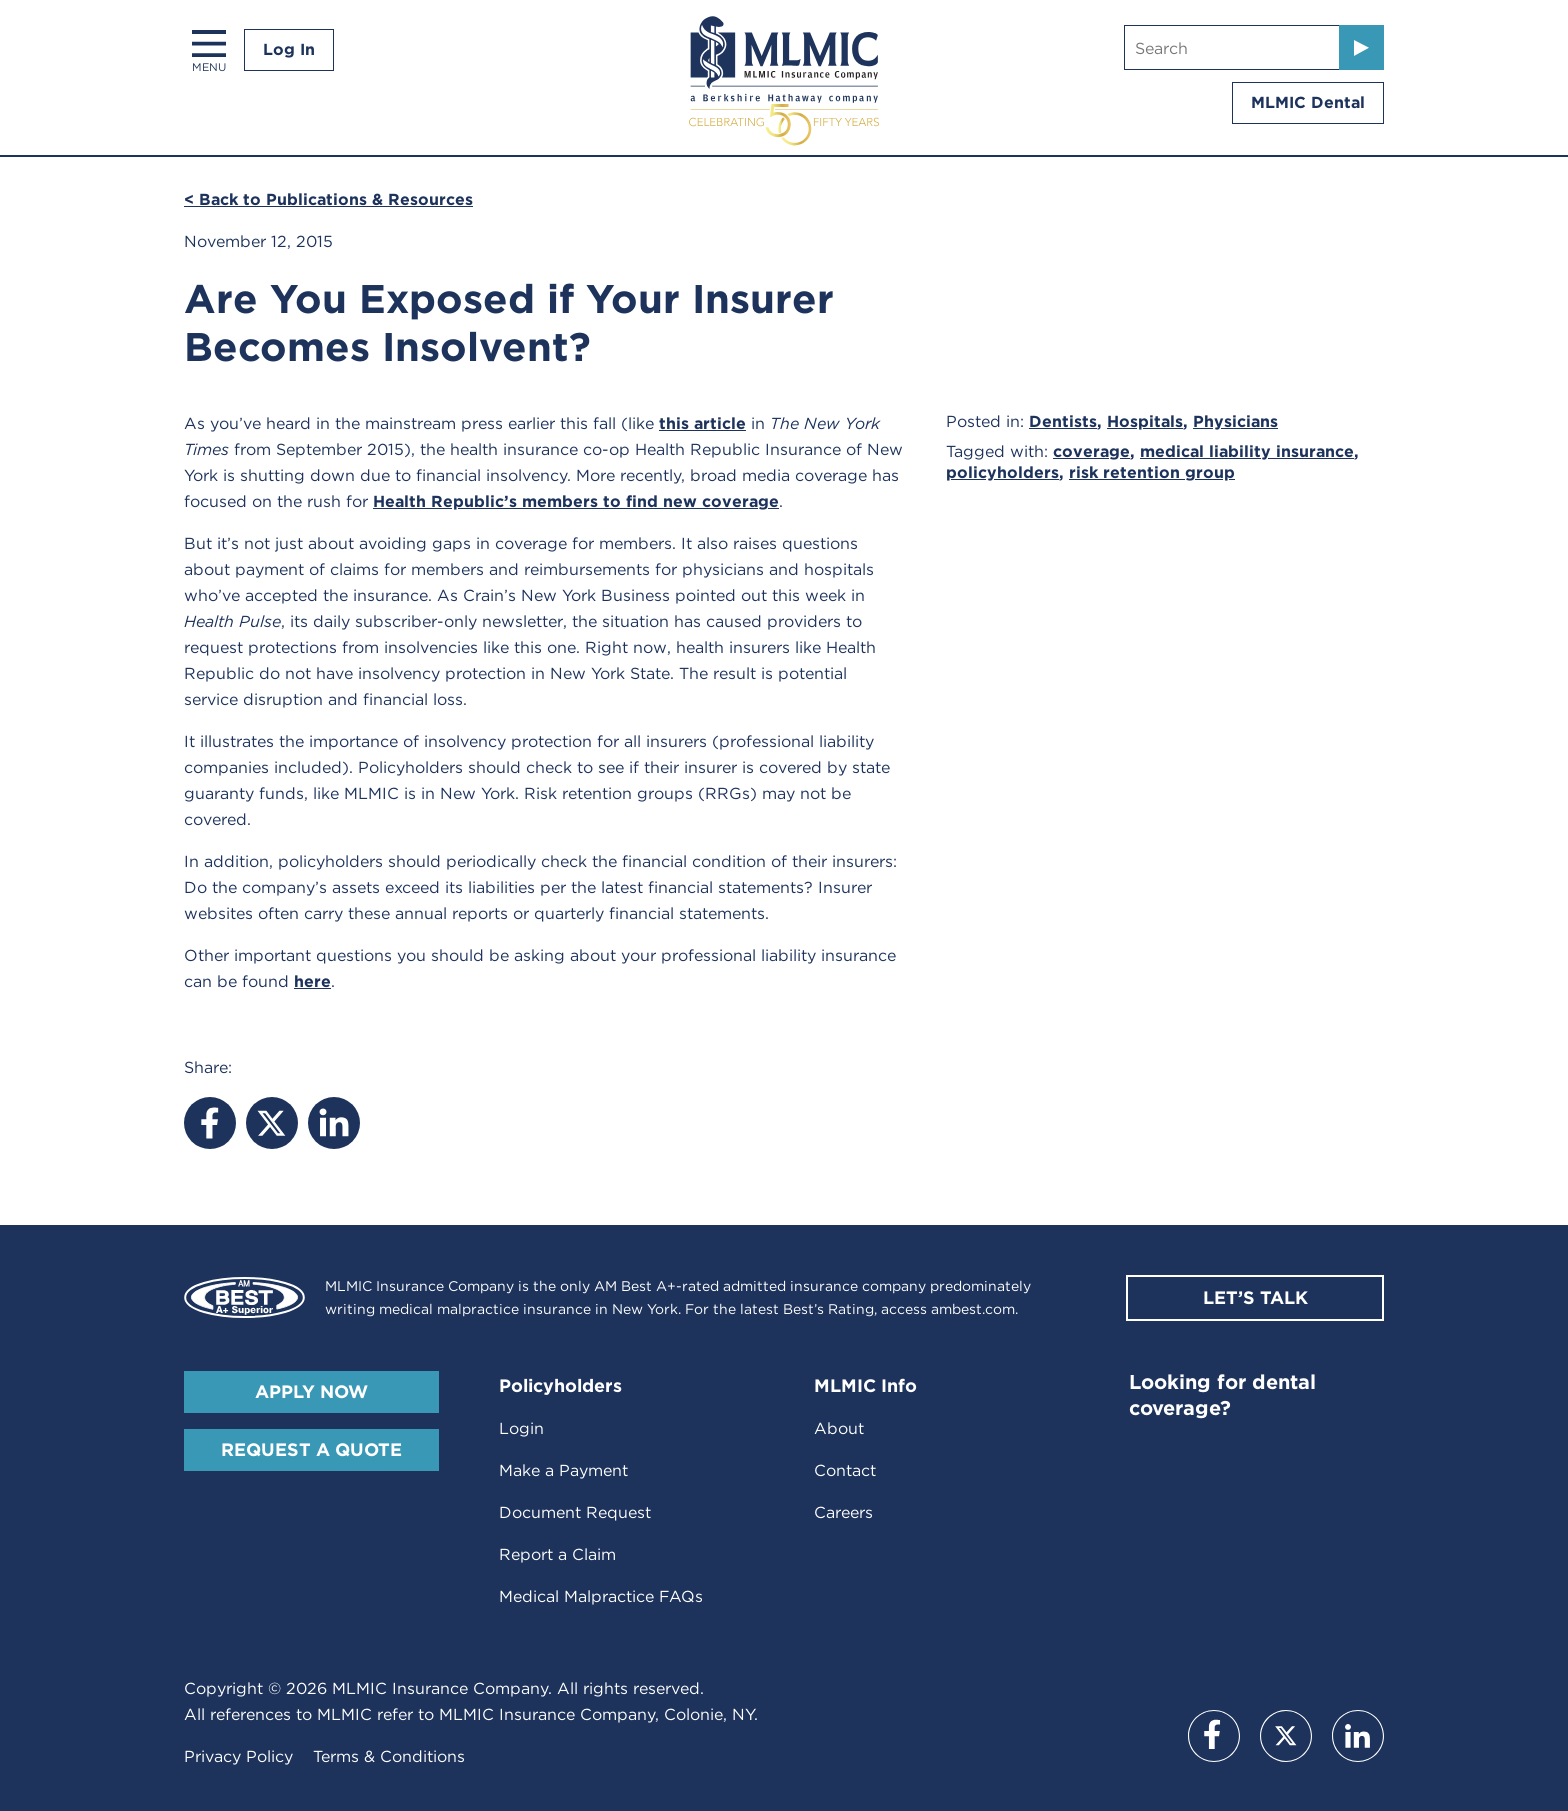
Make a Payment (563, 1470)
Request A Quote (311, 1449)
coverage (1091, 451)
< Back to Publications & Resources (328, 199)
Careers (843, 1512)
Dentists (1063, 421)
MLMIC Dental (1308, 102)
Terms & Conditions (389, 1756)
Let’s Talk (1255, 1297)
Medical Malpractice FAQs (601, 1596)
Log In (289, 49)
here (312, 981)
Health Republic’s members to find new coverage (576, 501)
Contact (845, 1470)
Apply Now (311, 1391)
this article (702, 423)
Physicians (1235, 421)
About (839, 1428)
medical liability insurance (1247, 451)
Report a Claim (557, 1554)
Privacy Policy (238, 1756)
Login (521, 1428)
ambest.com (973, 1309)
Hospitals (1145, 421)
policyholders (1002, 472)
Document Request (575, 1512)
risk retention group (1152, 472)
